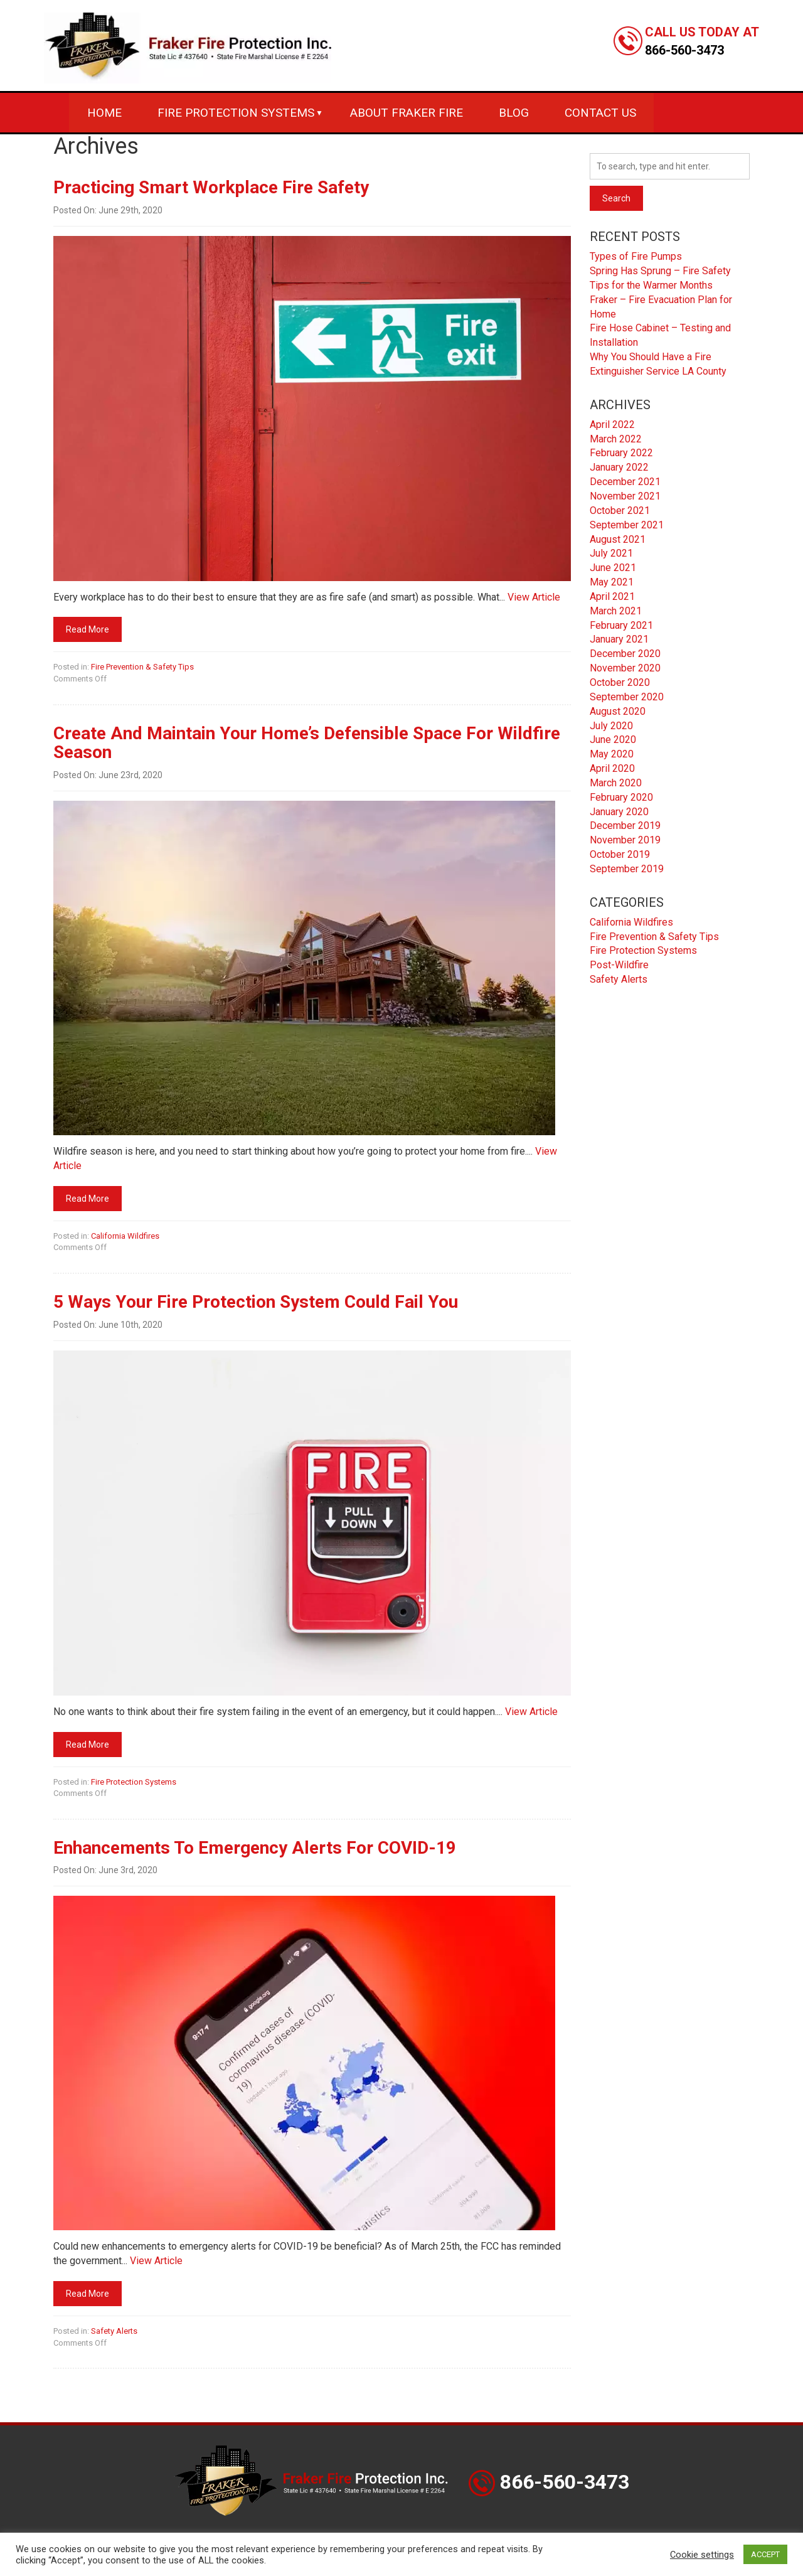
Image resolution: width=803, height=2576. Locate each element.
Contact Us (600, 112)
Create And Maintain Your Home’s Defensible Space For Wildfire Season (306, 743)
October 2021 (620, 510)
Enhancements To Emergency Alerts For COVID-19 (254, 1847)
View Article (534, 597)
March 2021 (616, 611)
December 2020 (625, 654)
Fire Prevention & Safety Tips (142, 666)
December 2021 (625, 482)
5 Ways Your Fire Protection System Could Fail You (255, 1301)
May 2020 (612, 754)
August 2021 (618, 539)
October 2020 (620, 682)
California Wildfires (125, 1236)
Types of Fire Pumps (636, 256)
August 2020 (618, 711)
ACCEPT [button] (765, 2554)
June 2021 (613, 568)
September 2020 (627, 697)
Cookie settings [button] (702, 2554)
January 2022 (619, 467)
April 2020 (612, 768)
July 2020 (611, 726)
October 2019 (620, 854)
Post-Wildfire (619, 965)
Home (104, 112)
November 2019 (625, 840)
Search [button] (616, 198)
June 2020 (613, 740)
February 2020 (621, 797)
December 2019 (625, 825)
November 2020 (625, 668)
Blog (514, 112)
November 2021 (625, 496)
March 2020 (616, 783)
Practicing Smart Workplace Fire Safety (211, 187)
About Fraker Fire (406, 112)
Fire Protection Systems (235, 112)
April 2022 (612, 424)
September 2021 (627, 525)
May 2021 (612, 582)
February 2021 (621, 625)
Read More (87, 629)
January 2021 (619, 639)
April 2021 (612, 596)
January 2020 (619, 812)
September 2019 (627, 869)
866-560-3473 (684, 50)
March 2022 (616, 439)
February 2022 (621, 453)
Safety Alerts (114, 2331)
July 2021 (611, 553)
